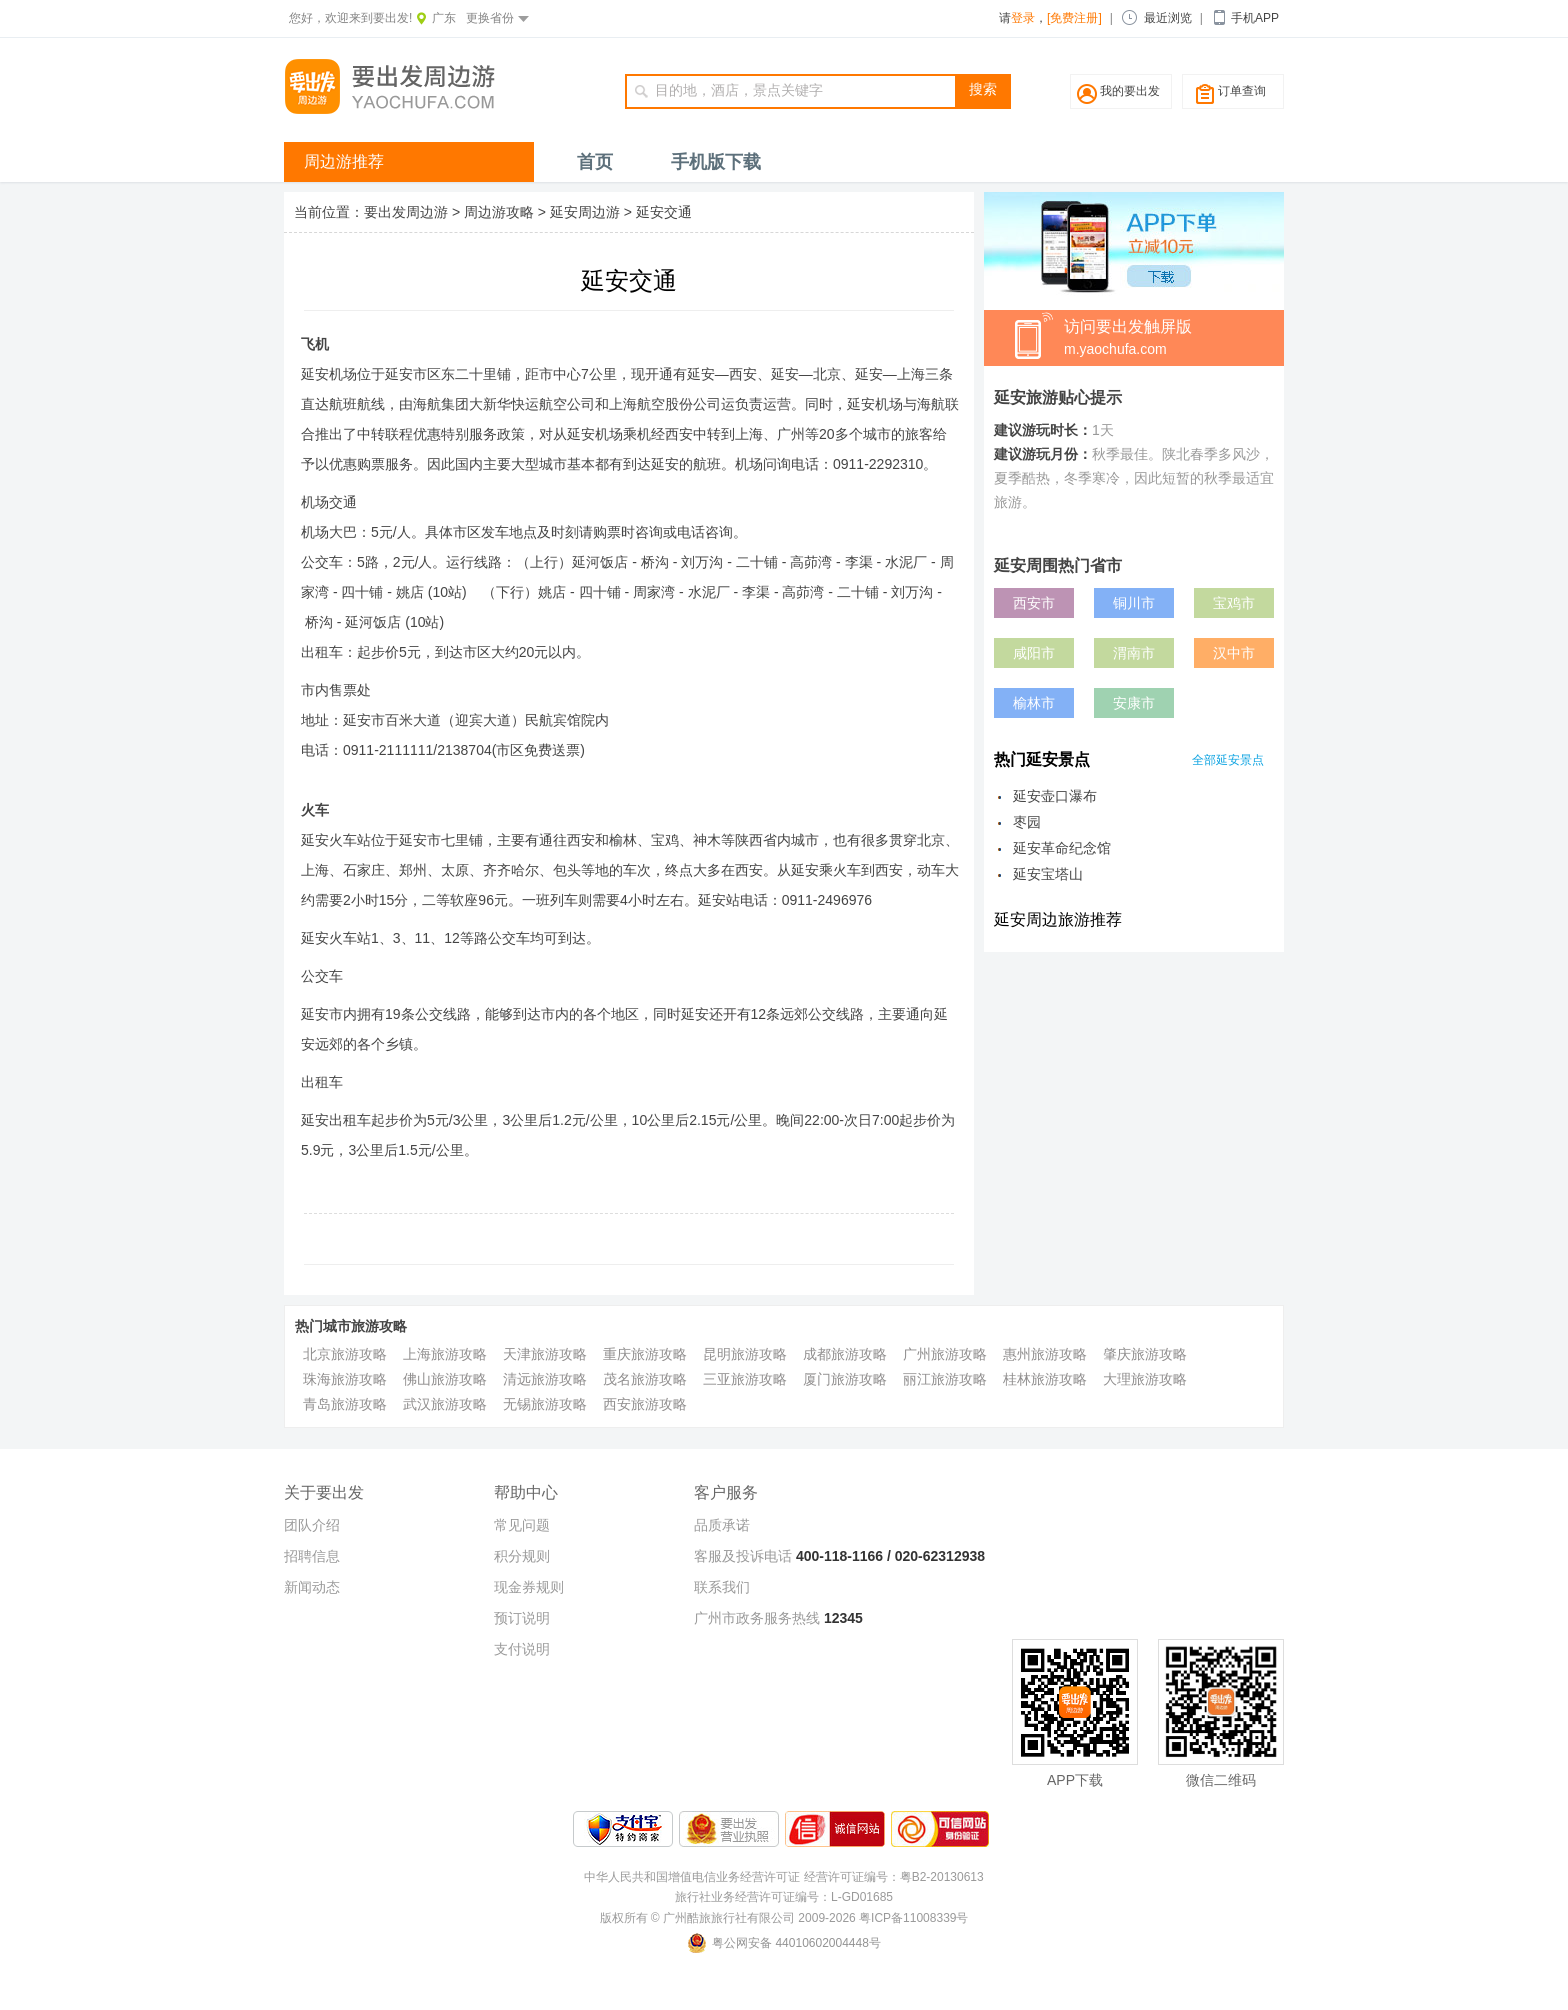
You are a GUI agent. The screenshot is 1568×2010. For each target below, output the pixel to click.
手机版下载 (716, 162)
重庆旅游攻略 (645, 1354)
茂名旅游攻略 (645, 1379)
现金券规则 (529, 1587)
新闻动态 (312, 1587)
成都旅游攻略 (845, 1354)
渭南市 (1134, 653)
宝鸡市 (1234, 603)
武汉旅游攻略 (445, 1404)
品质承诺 (722, 1525)
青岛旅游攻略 (345, 1404)
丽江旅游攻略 (945, 1379)
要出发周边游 (406, 212)
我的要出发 (1130, 91)
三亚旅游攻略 (745, 1379)
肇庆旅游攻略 (1145, 1354)
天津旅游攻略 (545, 1354)
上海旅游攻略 (445, 1354)
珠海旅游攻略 (345, 1379)
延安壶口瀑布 (1055, 796)
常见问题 (522, 1525)
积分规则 (522, 1556)
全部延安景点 (1228, 760)
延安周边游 (585, 212)
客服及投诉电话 (743, 1556)
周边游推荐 (344, 161)
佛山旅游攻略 (445, 1379)
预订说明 (522, 1618)
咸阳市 (1034, 653)
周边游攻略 (499, 212)
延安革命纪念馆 (1062, 848)
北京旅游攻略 (345, 1354)
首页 (595, 162)
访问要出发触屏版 (1174, 339)
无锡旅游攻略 (545, 1404)
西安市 (1034, 603)
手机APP (1255, 18)
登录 (1023, 18)
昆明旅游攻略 (745, 1354)
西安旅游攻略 (645, 1404)
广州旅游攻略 (945, 1354)
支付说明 (522, 1649)
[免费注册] (1074, 18)
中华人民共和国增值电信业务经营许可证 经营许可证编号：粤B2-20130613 (783, 1877)
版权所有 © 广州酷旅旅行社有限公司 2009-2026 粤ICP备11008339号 (784, 1918)
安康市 (1134, 703)
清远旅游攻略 (545, 1379)
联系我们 (722, 1587)
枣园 (1027, 822)
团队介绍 (312, 1525)
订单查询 (1242, 91)
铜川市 (1134, 603)
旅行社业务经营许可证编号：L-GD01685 (784, 1897)
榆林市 (1034, 703)
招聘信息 (312, 1556)
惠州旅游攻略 (1045, 1354)
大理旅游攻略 (1145, 1379)
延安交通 (664, 212)
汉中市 (1234, 653)
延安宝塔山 (1048, 874)
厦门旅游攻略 (845, 1379)
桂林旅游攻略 (1045, 1379)
